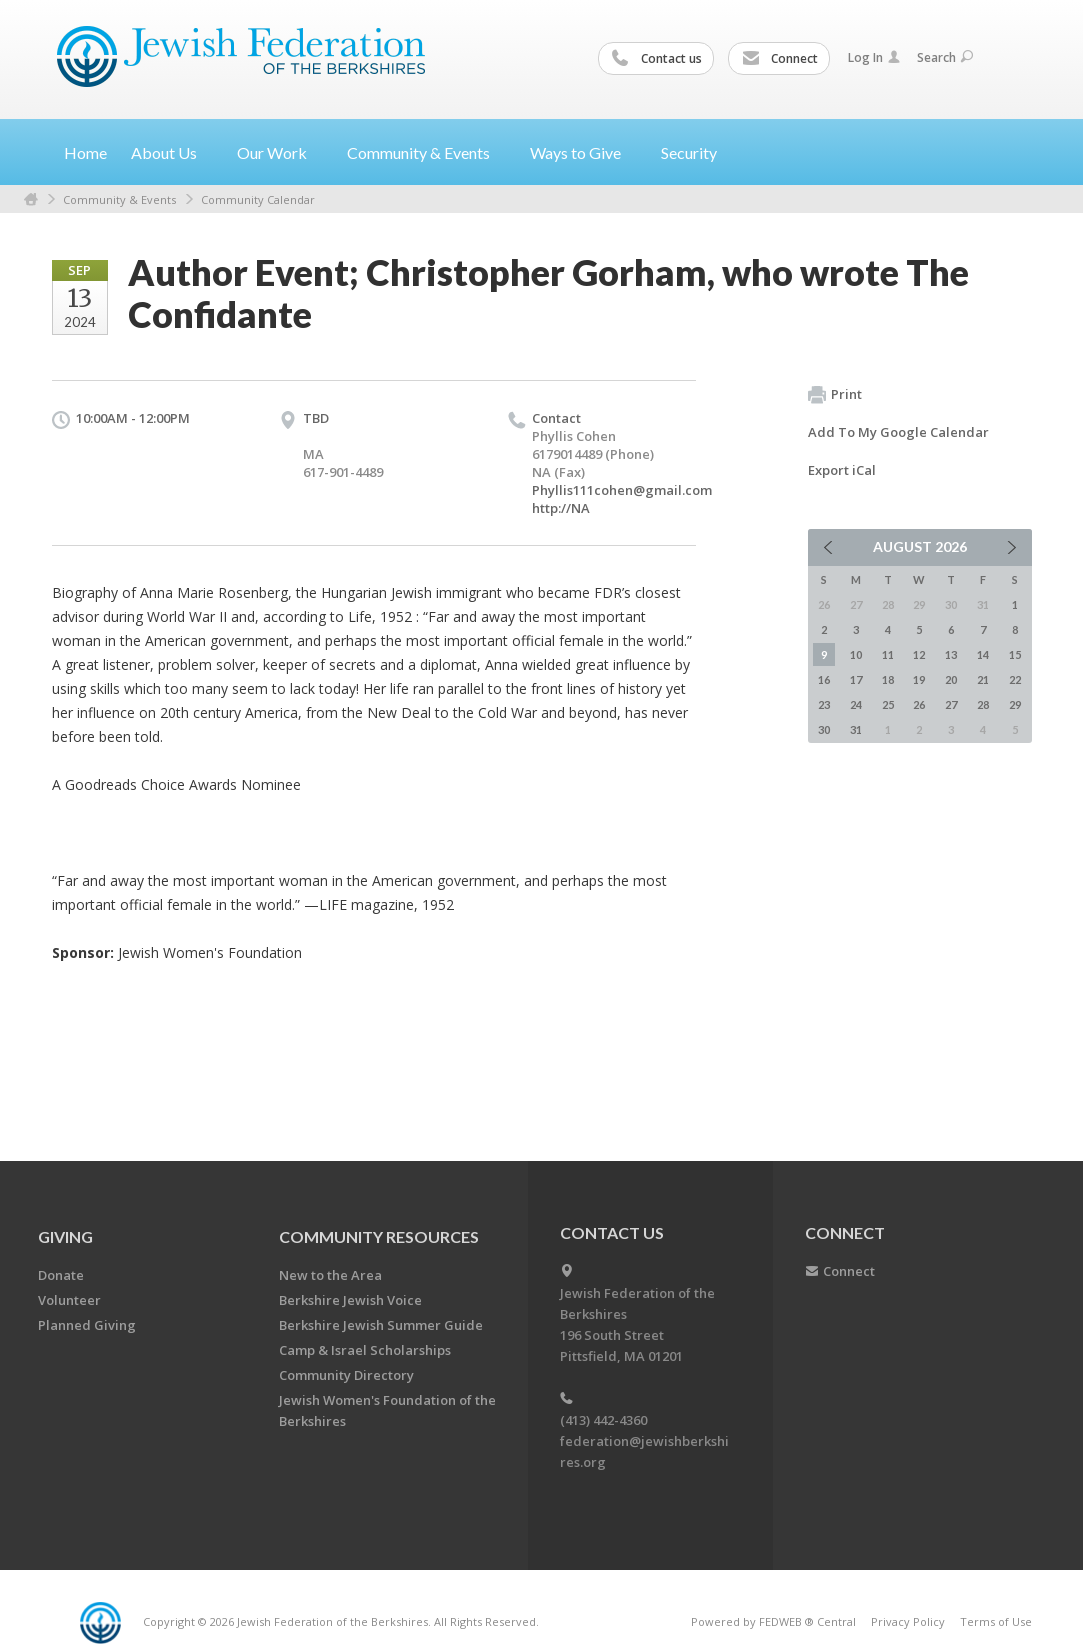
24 (856, 704)
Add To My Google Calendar (898, 432)
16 (824, 679)
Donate (61, 1275)
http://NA (561, 508)
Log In (874, 57)
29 (1015, 704)
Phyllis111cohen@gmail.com (622, 490)
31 (856, 729)
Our (280, 152)
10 (856, 654)
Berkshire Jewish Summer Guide (381, 1325)
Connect (780, 59)
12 (919, 654)
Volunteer (69, 1300)
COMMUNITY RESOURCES (379, 1236)
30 (824, 729)
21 (983, 679)
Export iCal (842, 470)
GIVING (65, 1236)
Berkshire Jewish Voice (350, 1300)
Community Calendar (258, 199)
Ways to (583, 152)
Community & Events (119, 199)
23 (824, 704)
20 (951, 679)
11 (888, 654)
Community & (426, 152)
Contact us (657, 59)
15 (1015, 654)
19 (919, 679)
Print (835, 395)
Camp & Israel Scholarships (365, 1350)
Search (945, 57)
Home (85, 152)
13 (951, 654)
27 (951, 704)
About (172, 152)
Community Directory (346, 1375)
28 (983, 704)
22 (1015, 679)
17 (856, 679)
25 (888, 704)
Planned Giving (87, 1325)
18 (888, 679)
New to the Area (330, 1275)
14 (983, 654)
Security (689, 152)
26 (919, 704)
